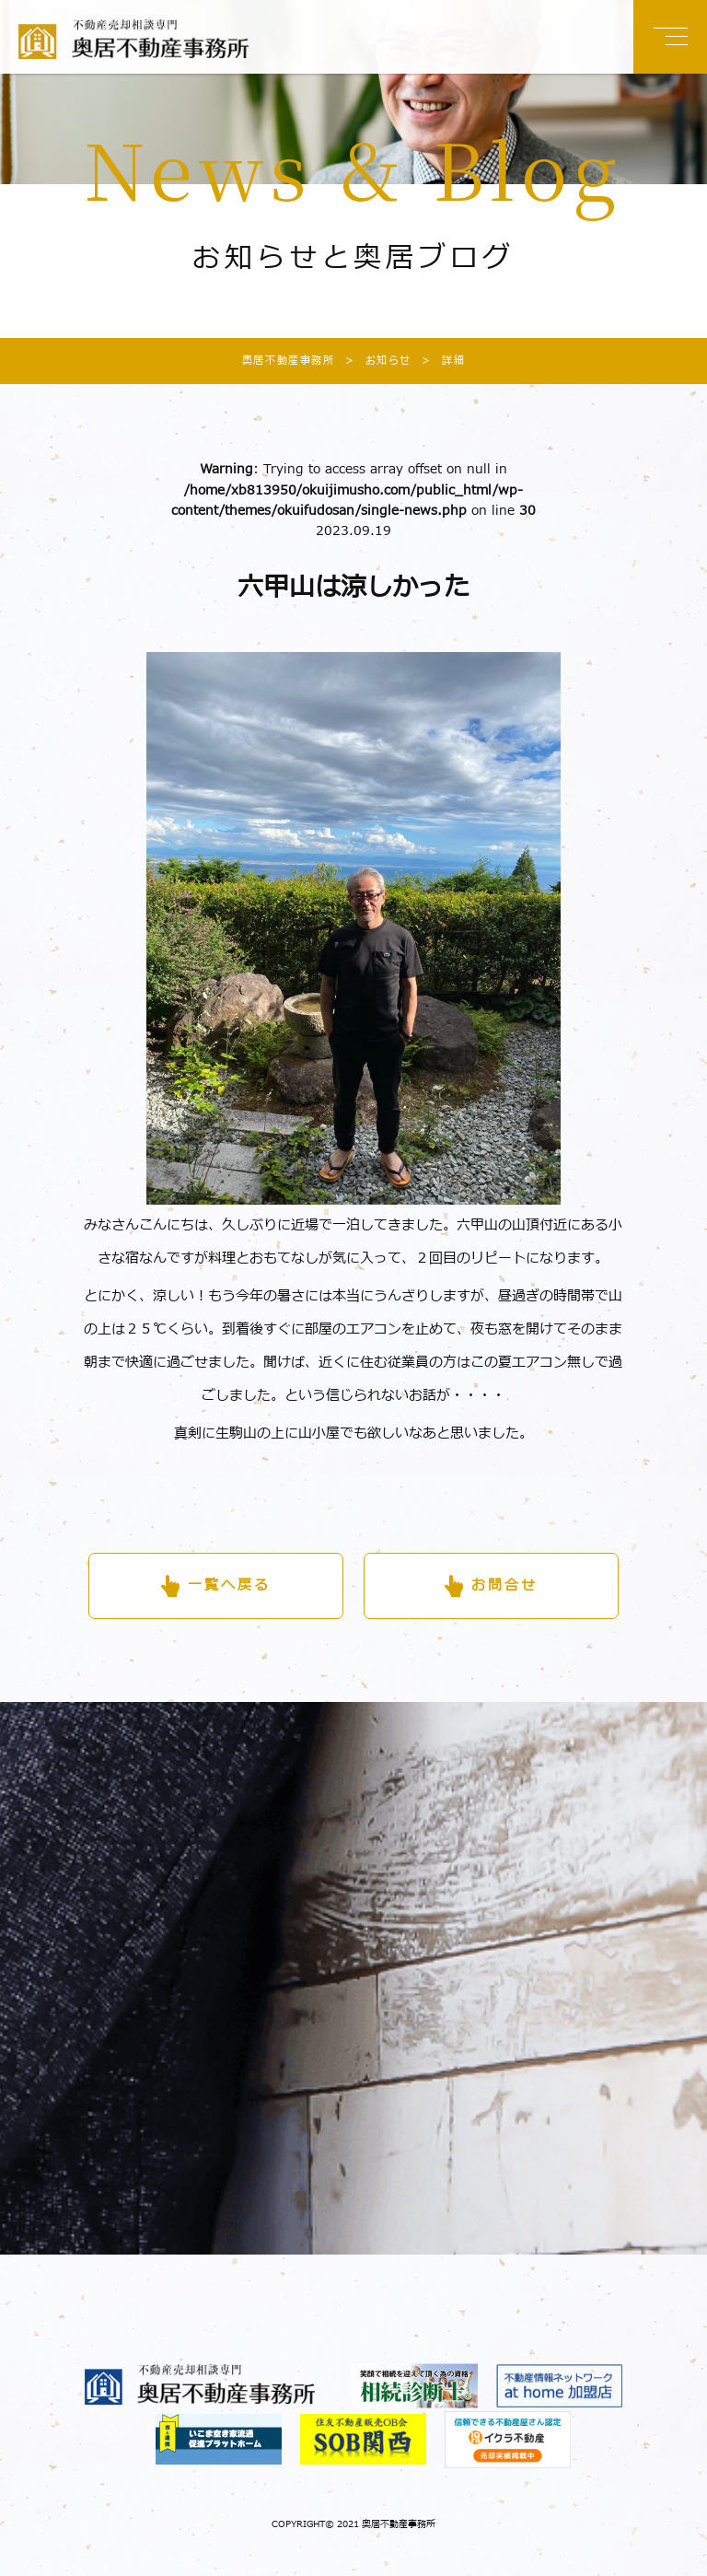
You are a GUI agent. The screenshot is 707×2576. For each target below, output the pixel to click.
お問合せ (504, 1585)
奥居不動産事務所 (288, 360)
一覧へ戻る (229, 1585)
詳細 (438, 360)
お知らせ (373, 360)
